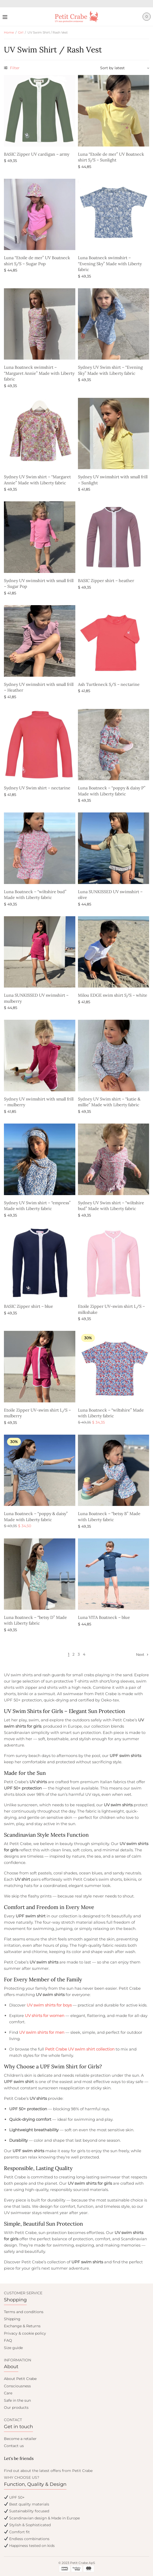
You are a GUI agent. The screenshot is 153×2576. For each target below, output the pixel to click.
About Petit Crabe (20, 2378)
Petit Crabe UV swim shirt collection (80, 2049)
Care (8, 2393)
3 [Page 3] (79, 1654)
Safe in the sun (17, 2400)
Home (9, 32)
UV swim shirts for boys (49, 2005)
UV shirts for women (44, 2015)
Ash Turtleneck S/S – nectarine (109, 684)
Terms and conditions (23, 2311)
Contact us (14, 2445)
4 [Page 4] (84, 1654)
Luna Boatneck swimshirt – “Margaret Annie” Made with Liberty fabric (39, 373)
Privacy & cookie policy (25, 2333)
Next (140, 1654)
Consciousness (17, 2386)
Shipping (12, 2319)
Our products (16, 2407)
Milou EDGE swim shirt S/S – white (112, 995)
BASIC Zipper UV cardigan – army (36, 154)
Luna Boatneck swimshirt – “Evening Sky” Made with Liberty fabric (110, 263)
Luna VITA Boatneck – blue (104, 1617)
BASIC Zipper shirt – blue (28, 1306)
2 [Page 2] (73, 1654)
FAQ (8, 2340)
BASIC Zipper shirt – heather (106, 580)
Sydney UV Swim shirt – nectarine (37, 787)
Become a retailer (20, 2438)
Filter (12, 68)
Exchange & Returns (22, 2326)
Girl (20, 32)
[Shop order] (124, 68)
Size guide (13, 2347)
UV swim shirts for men (41, 2032)
